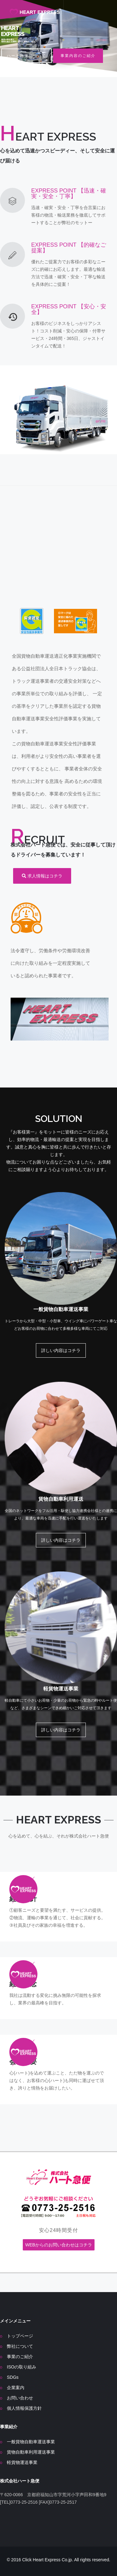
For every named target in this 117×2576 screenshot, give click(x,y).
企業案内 (15, 2387)
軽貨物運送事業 (22, 2462)
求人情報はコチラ (42, 875)
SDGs (12, 2377)
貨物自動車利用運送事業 (31, 2452)
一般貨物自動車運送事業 (31, 2441)
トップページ (20, 2335)
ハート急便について (26, 56)
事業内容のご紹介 (78, 56)
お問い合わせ (20, 2397)
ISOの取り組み (21, 2366)
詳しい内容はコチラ (60, 1350)
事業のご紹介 (20, 2356)
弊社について (20, 2346)
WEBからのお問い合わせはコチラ (58, 2244)
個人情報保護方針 (24, 2408)
